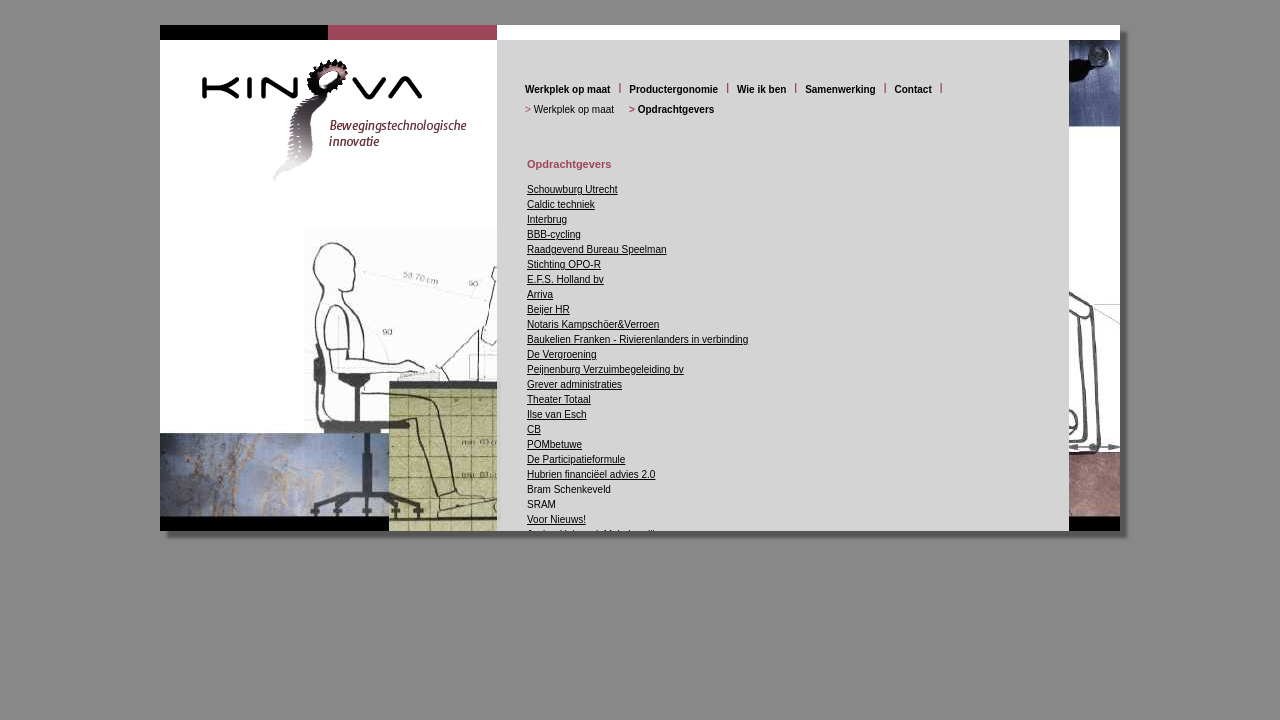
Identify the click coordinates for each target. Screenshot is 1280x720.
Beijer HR (548, 309)
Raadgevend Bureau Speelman (597, 249)
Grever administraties (574, 384)
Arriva (540, 294)
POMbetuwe (554, 444)
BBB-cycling (554, 234)
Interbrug (547, 219)
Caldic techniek (561, 204)
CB (534, 429)
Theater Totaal (559, 399)
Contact (913, 89)
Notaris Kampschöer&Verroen (593, 324)
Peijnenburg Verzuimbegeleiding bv (605, 369)
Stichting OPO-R (564, 264)
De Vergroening (562, 354)
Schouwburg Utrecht (572, 189)
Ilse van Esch (556, 414)
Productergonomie (673, 89)
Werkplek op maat (567, 89)
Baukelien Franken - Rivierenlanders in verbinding (637, 339)
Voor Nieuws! (556, 519)
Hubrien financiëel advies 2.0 (591, 474)
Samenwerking (840, 89)
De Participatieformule (576, 459)
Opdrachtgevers (676, 109)
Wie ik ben (761, 89)
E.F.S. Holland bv (565, 279)
